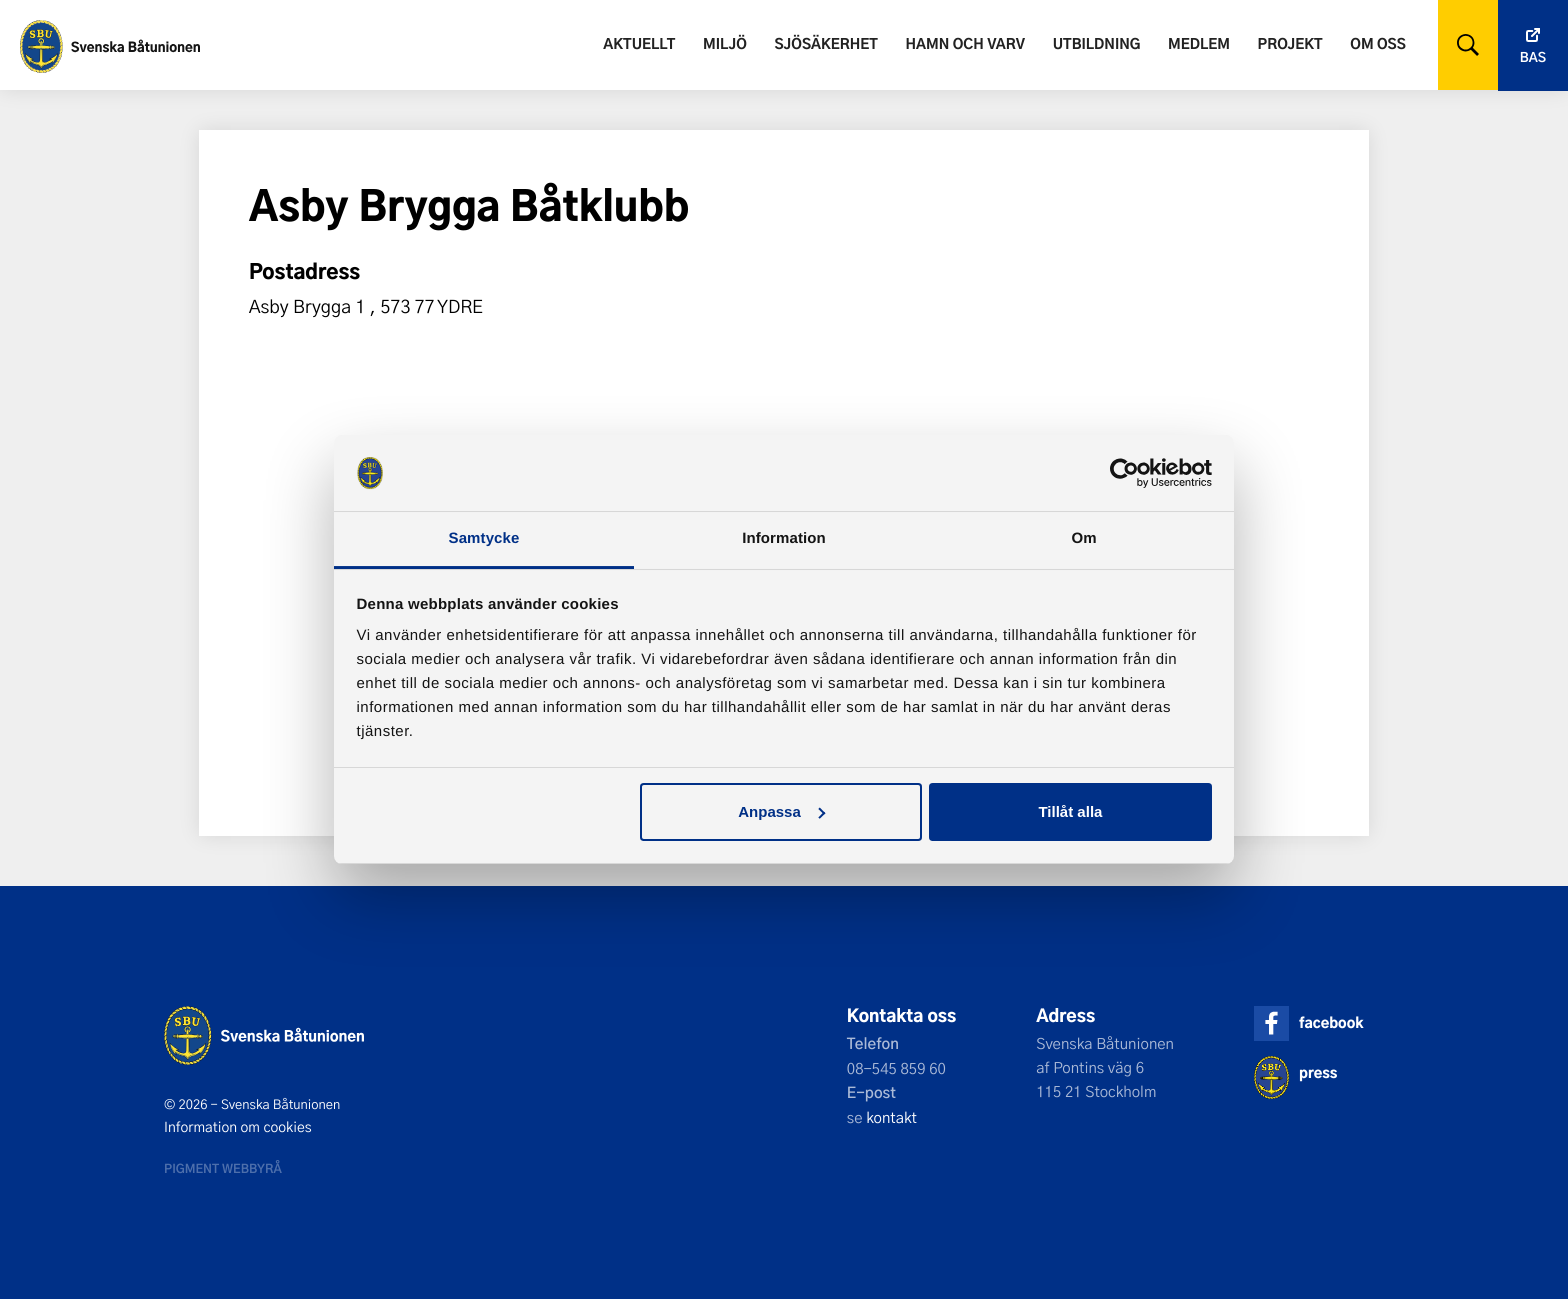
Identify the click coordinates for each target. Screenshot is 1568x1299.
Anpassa (781, 811)
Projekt (1290, 43)
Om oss (1377, 43)
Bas (1533, 57)
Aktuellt (639, 43)
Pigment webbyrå (223, 1168)
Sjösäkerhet (825, 43)
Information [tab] (784, 538)
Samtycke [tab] (484, 538)
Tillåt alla (1070, 811)
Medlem (1199, 43)
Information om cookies (238, 1127)
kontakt (891, 1117)
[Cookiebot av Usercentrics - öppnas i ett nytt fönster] (1124, 473)
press (1318, 1072)
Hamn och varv (965, 43)
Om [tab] (1083, 538)
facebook (1331, 1022)
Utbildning (1097, 43)
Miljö (725, 43)
